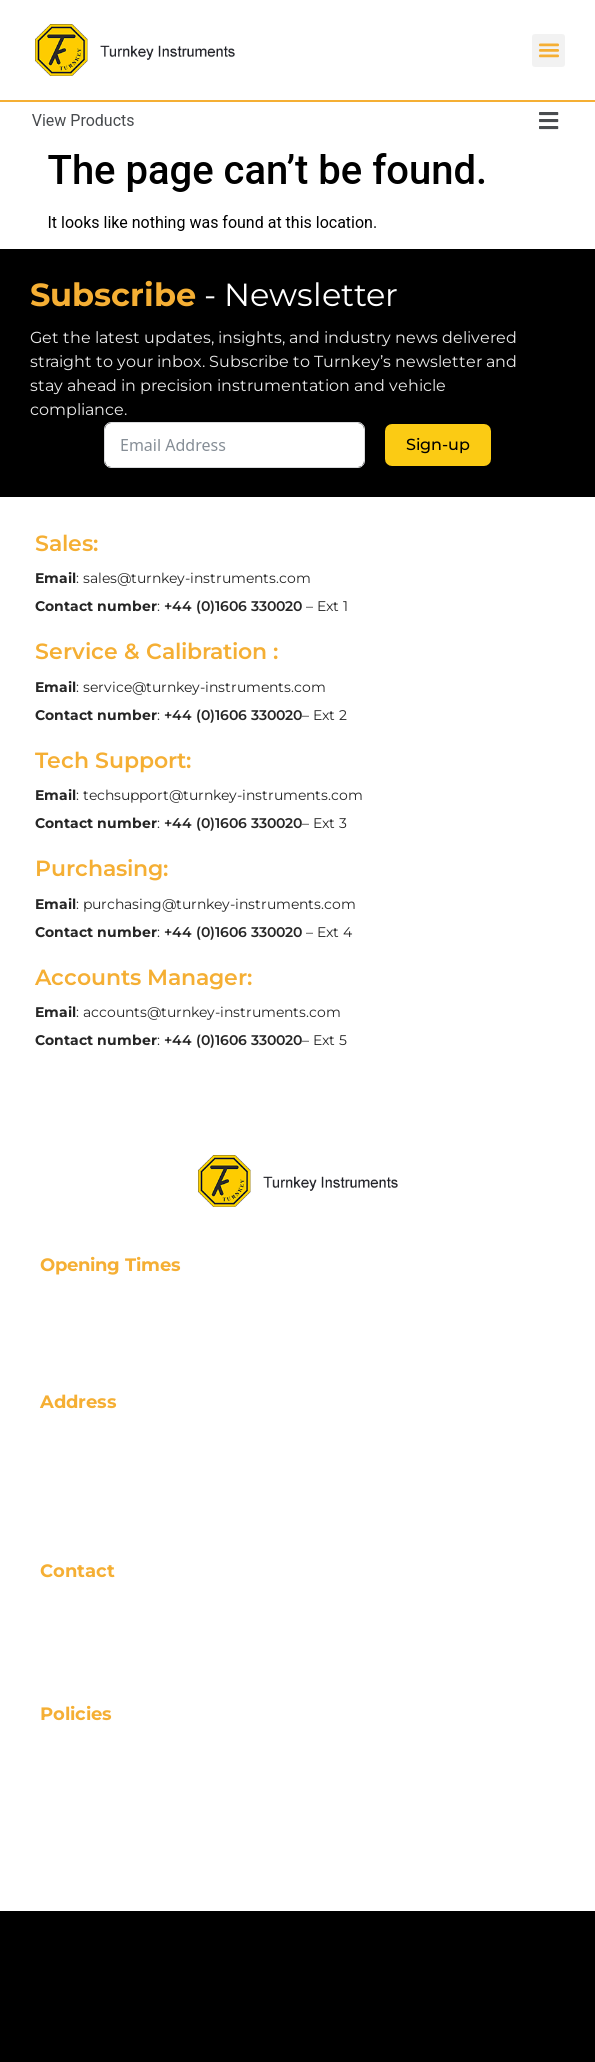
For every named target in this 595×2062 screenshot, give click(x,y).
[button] (548, 50)
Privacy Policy (103, 1809)
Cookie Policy (102, 1836)
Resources (87, 1782)
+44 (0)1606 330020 (233, 606)
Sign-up (438, 444)
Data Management (127, 1863)
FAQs (63, 1755)
